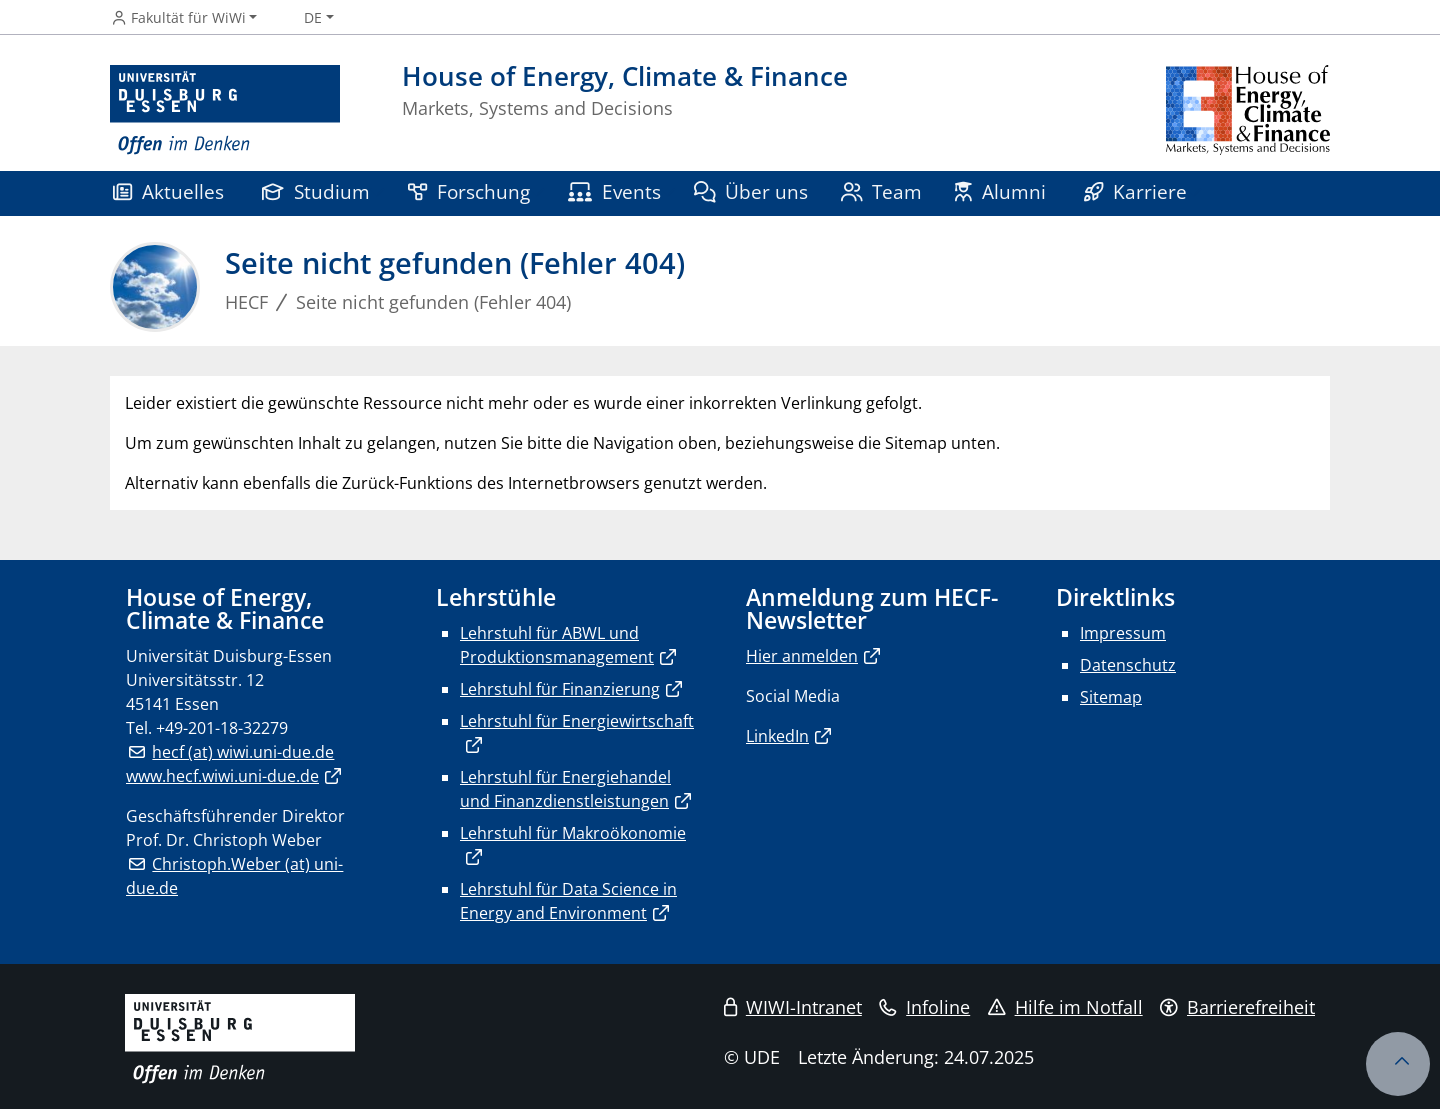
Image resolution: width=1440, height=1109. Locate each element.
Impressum (1123, 633)
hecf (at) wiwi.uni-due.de (243, 752)
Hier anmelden (802, 656)
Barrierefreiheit (1237, 1007)
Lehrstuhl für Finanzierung (560, 689)
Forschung (469, 191)
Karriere (1135, 191)
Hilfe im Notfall (1065, 1007)
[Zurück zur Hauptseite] (1248, 110)
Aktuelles (168, 191)
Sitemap (1111, 697)
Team (882, 191)
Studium (316, 191)
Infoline (924, 1007)
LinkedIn (777, 736)
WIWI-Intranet (793, 1007)
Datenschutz (1128, 665)
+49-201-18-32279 (222, 728)
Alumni (1000, 191)
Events (614, 191)
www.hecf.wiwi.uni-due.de (222, 776)
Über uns (751, 191)
